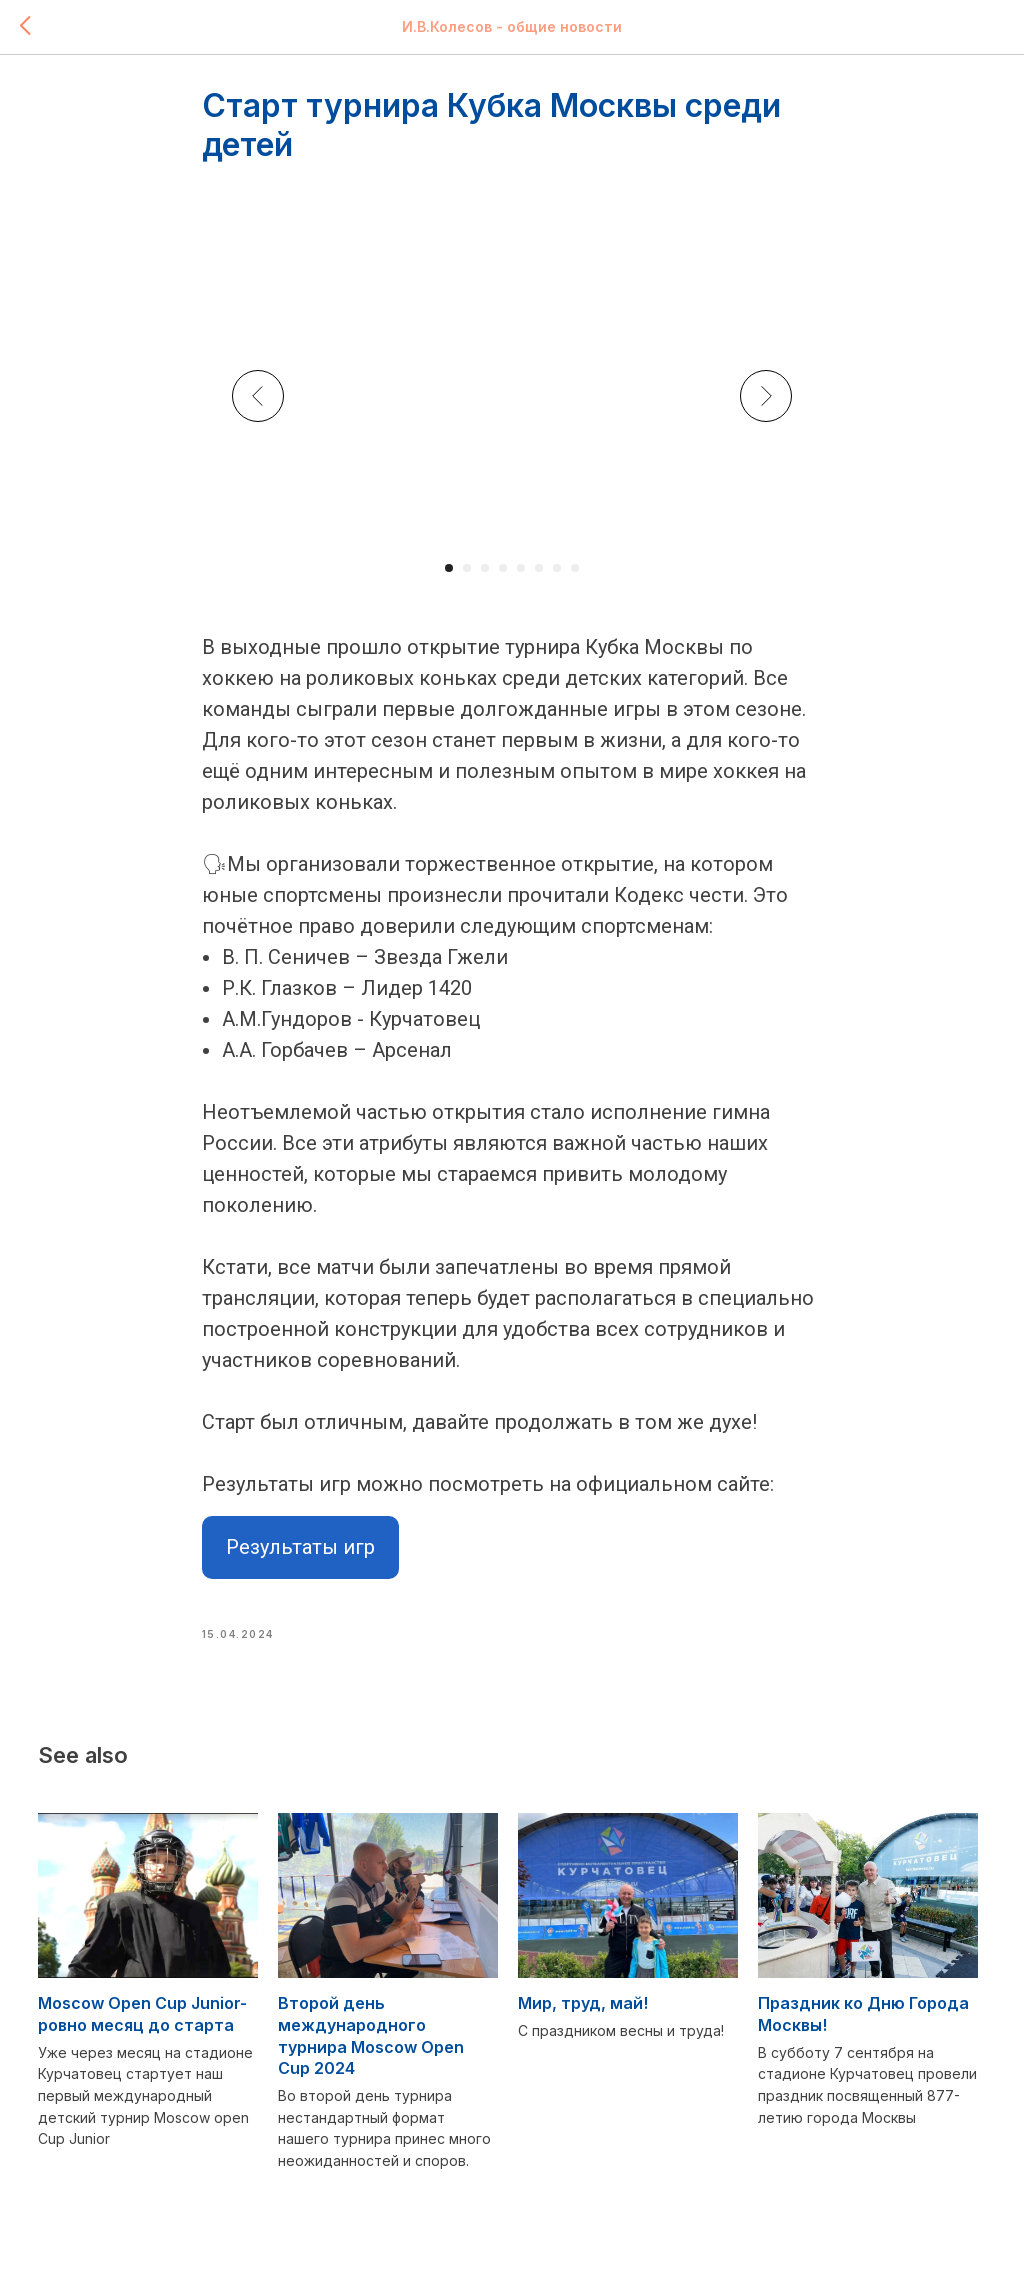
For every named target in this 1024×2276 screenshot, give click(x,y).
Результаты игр (300, 1557)
